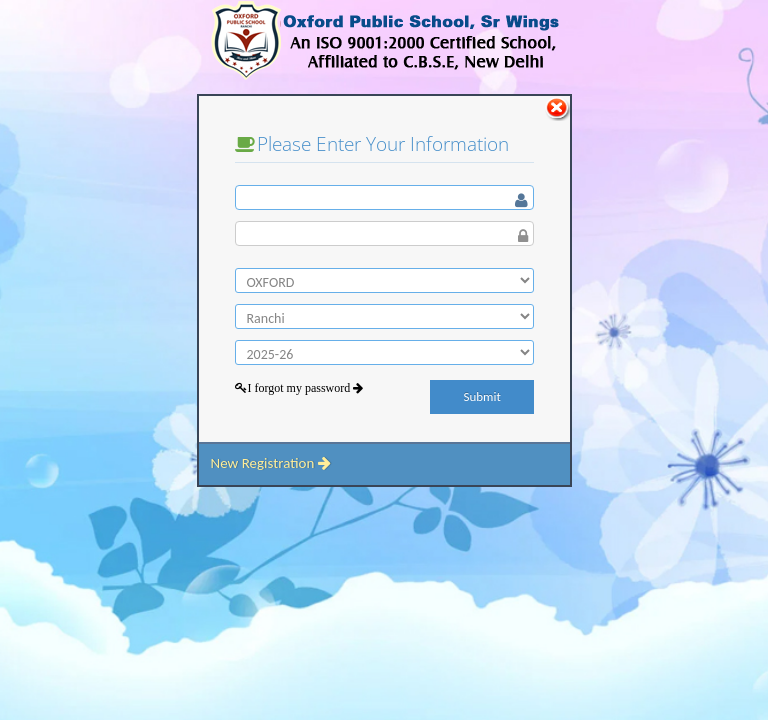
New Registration (270, 463)
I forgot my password (305, 388)
